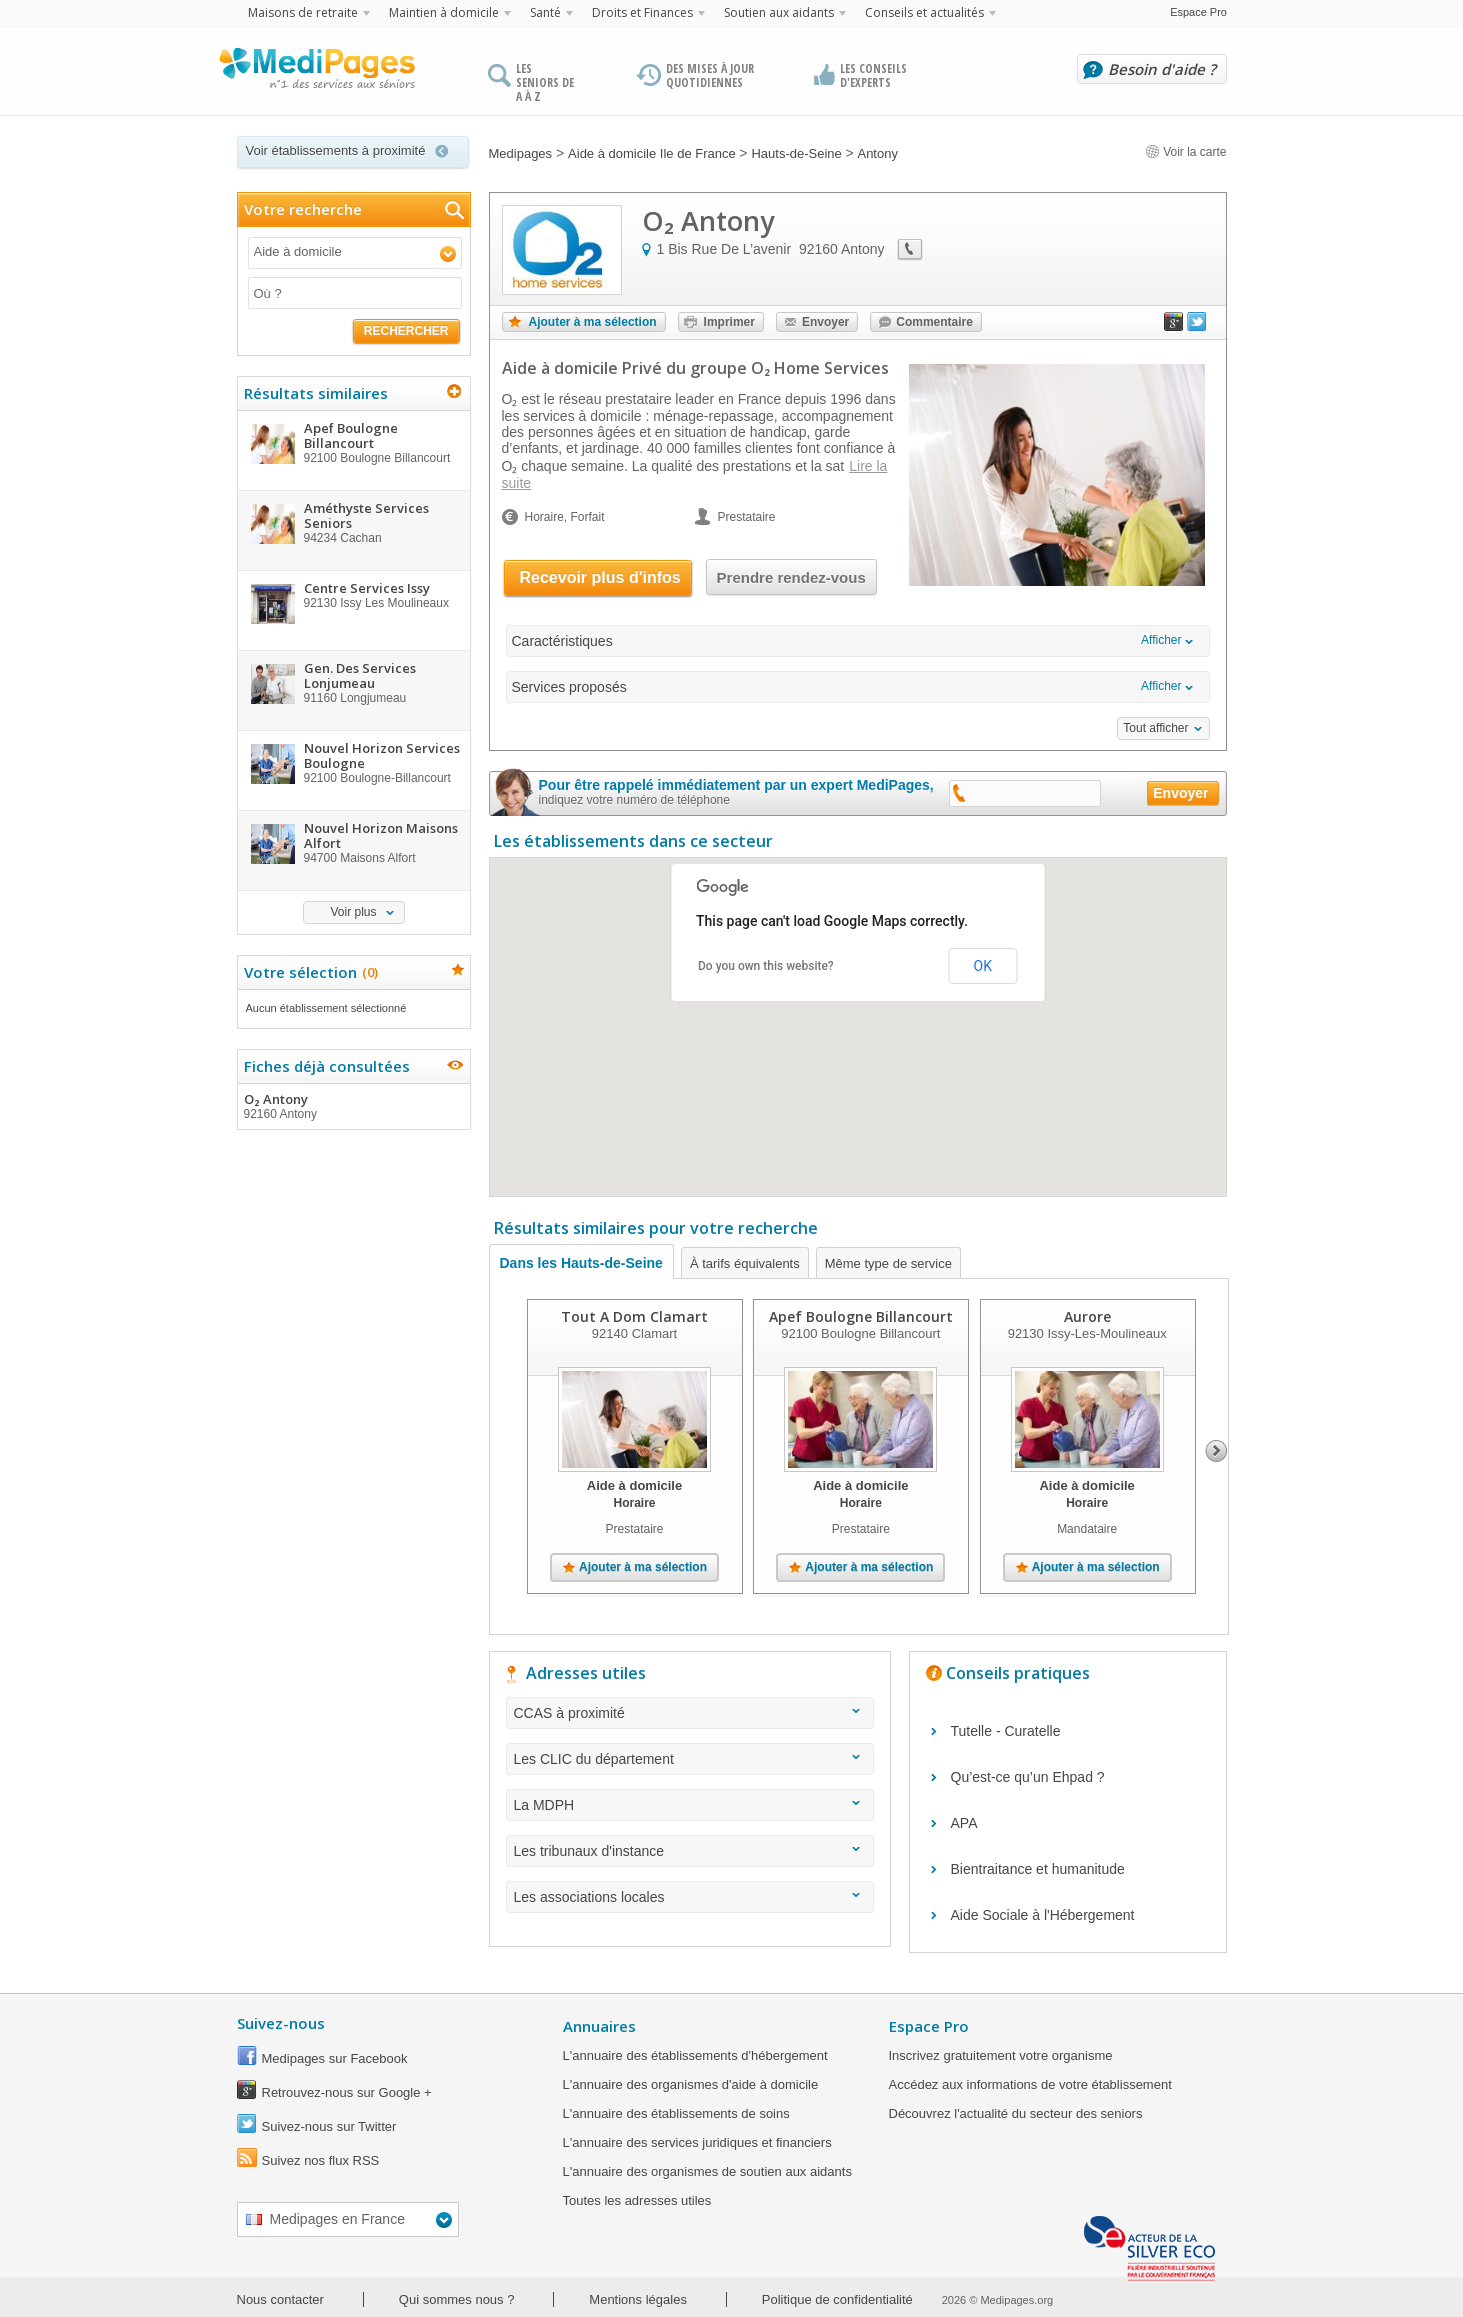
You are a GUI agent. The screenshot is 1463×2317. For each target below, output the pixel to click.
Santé (545, 12)
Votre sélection (308, 972)
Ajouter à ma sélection (593, 322)
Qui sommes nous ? (457, 2299)
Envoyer (825, 322)
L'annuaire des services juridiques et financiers (697, 2142)
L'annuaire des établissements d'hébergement (695, 2055)
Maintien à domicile (444, 12)
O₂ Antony (353, 1106)
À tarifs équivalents (745, 1263)
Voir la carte (1186, 152)
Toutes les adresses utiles (637, 2200)
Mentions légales (638, 2299)
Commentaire (934, 322)
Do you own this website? (766, 966)
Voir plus (353, 912)
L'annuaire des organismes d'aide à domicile (691, 2084)
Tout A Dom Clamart (634, 1316)
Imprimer (729, 322)
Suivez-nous (281, 2023)
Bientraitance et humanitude (1038, 1869)
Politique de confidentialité (837, 2299)
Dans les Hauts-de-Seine (581, 1263)
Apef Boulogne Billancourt (860, 1316)
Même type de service (888, 1263)
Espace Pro (1198, 12)
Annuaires (599, 2026)
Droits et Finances (642, 12)
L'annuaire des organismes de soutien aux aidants (707, 2171)
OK (983, 966)
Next (1216, 1451)
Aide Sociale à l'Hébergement (1043, 1915)
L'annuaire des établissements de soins (676, 2113)
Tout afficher (1155, 728)
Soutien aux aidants (779, 12)
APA (964, 1823)
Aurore (1086, 1316)
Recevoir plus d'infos (600, 577)
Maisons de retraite (303, 12)
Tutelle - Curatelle (1006, 1731)
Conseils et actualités (924, 12)
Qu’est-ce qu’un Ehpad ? (1028, 1777)
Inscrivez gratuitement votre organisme (1001, 2055)
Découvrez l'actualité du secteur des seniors (1016, 2113)
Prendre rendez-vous (791, 577)
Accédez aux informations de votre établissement (1030, 2084)
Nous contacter (280, 2299)
